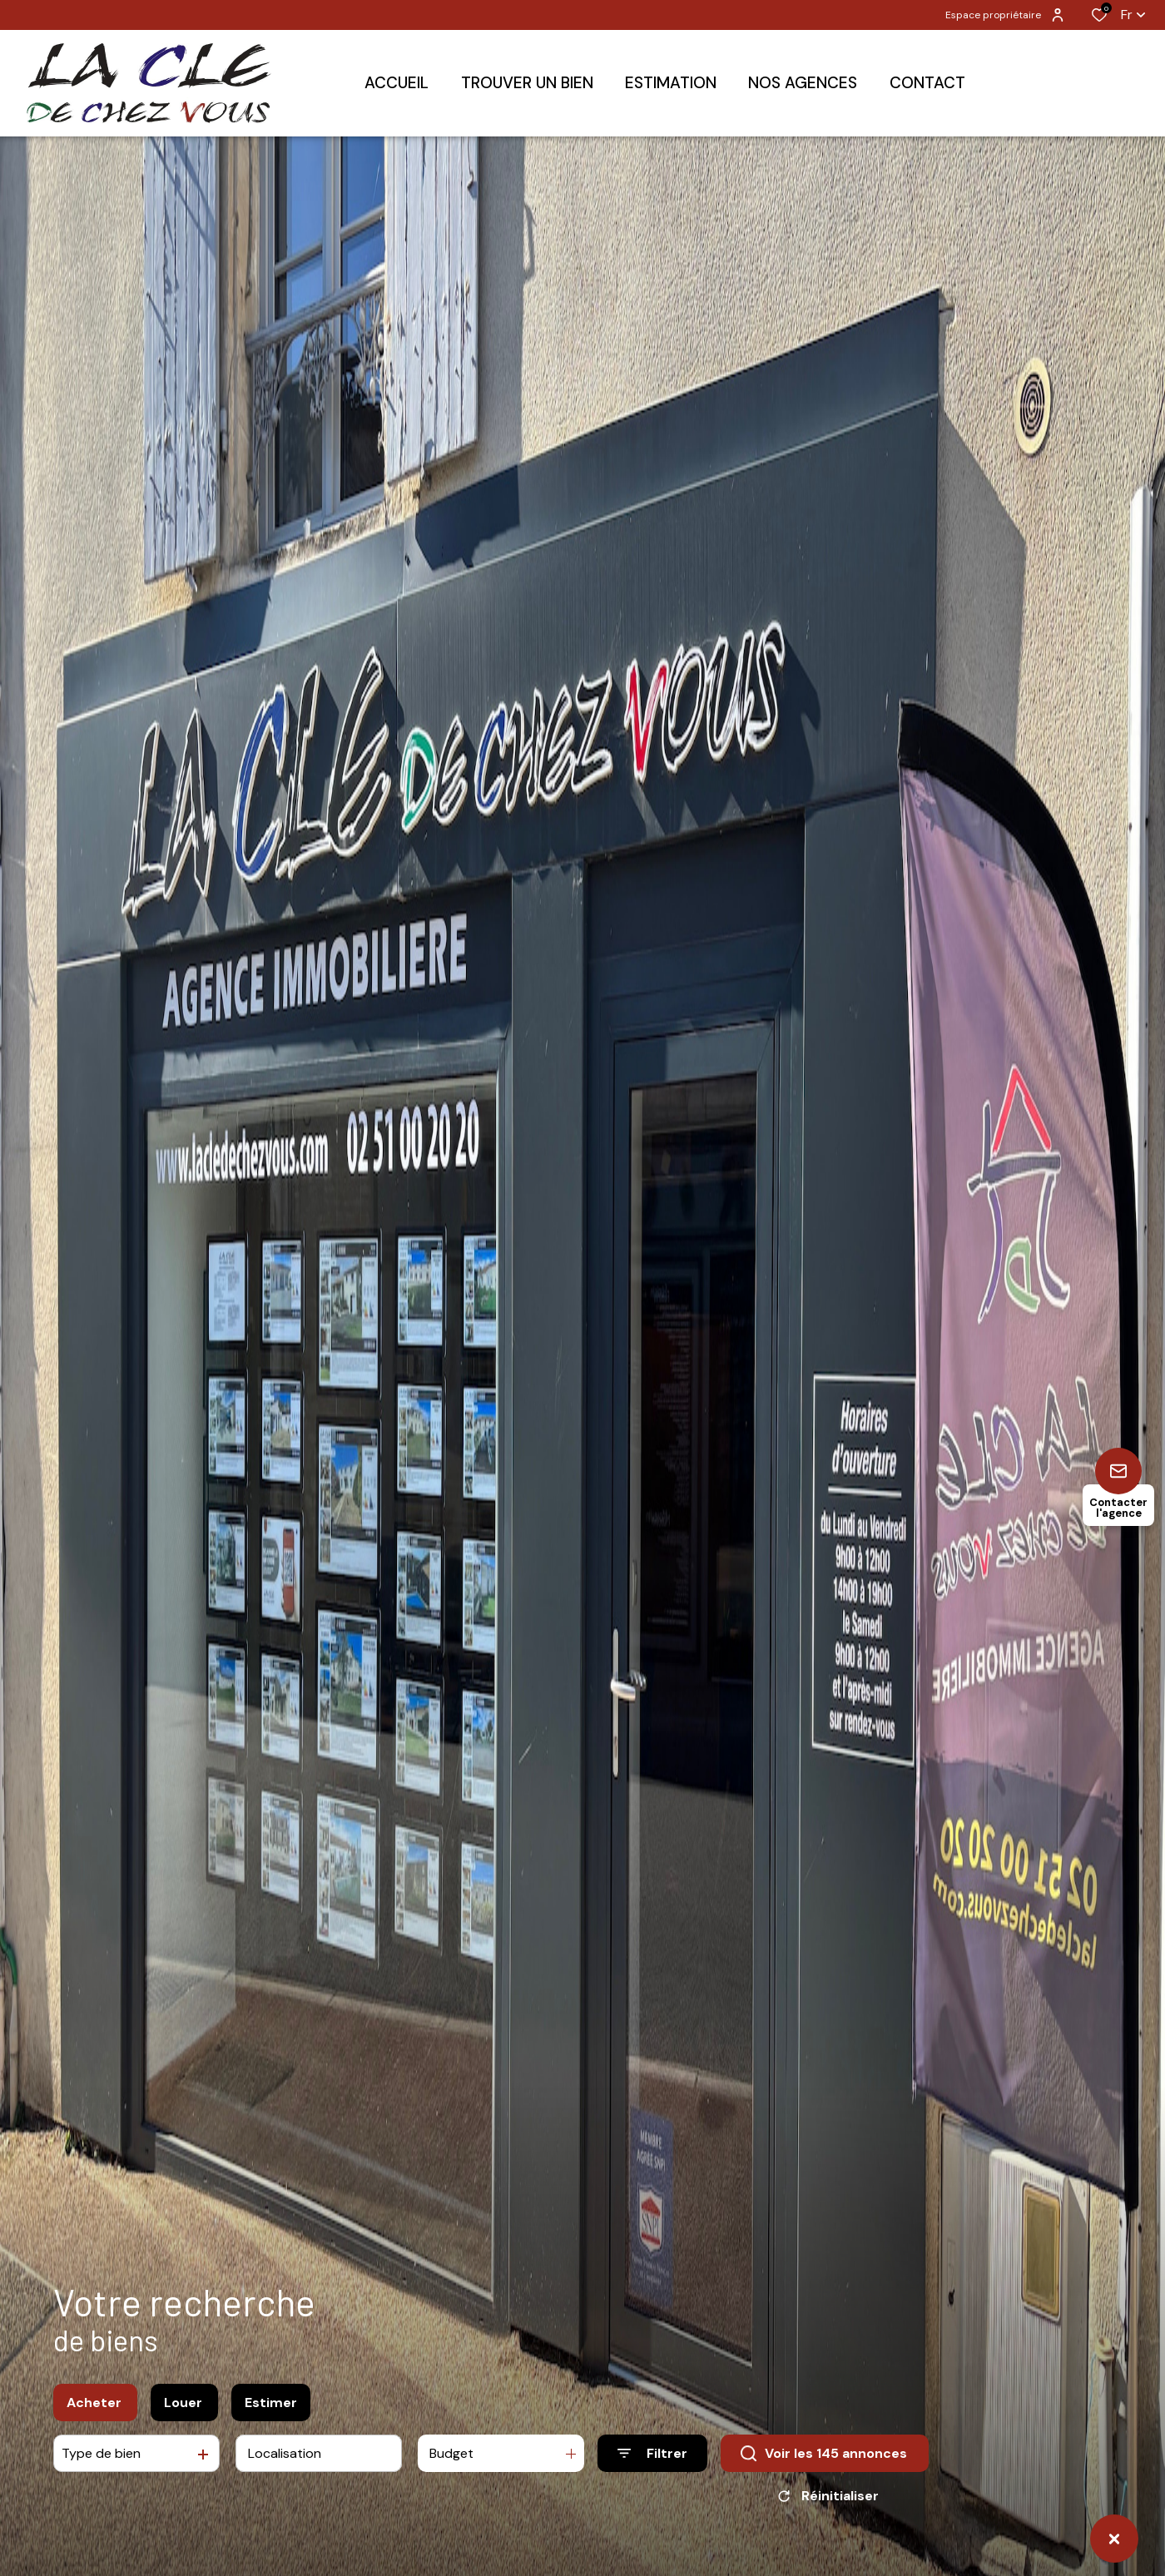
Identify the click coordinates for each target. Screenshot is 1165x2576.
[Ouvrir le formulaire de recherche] (652, 2495)
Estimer (271, 2444)
